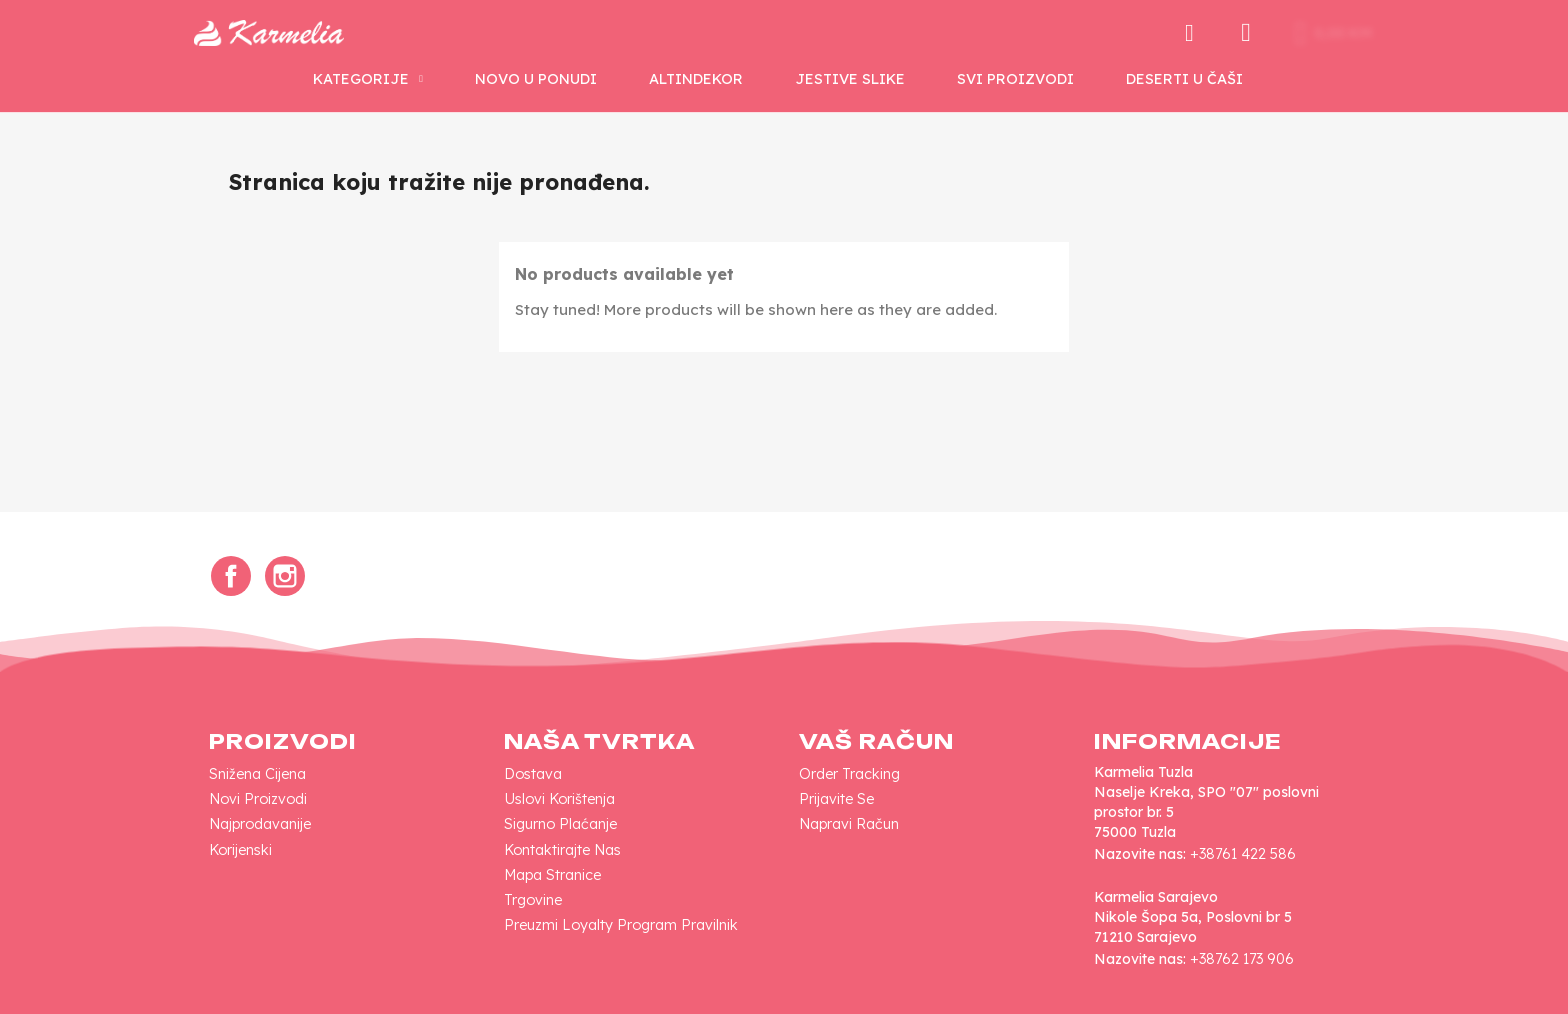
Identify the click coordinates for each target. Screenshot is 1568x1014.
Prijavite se (836, 799)
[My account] (1246, 33)
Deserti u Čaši (1184, 79)
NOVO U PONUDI (536, 79)
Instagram (285, 576)
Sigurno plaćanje (560, 824)
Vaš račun (876, 741)
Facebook (231, 576)
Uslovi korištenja (559, 799)
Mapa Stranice (552, 875)
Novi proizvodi (258, 799)
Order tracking (849, 774)
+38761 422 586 (1243, 854)
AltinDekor (696, 79)
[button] (1189, 33)
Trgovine (533, 900)
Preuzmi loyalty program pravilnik (621, 925)
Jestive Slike (850, 79)
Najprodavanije (260, 824)
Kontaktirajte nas (562, 850)
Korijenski (240, 850)
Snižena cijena (257, 774)
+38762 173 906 (1242, 959)
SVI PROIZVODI (1015, 79)
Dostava (533, 774)
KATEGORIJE (368, 79)
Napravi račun (849, 824)
